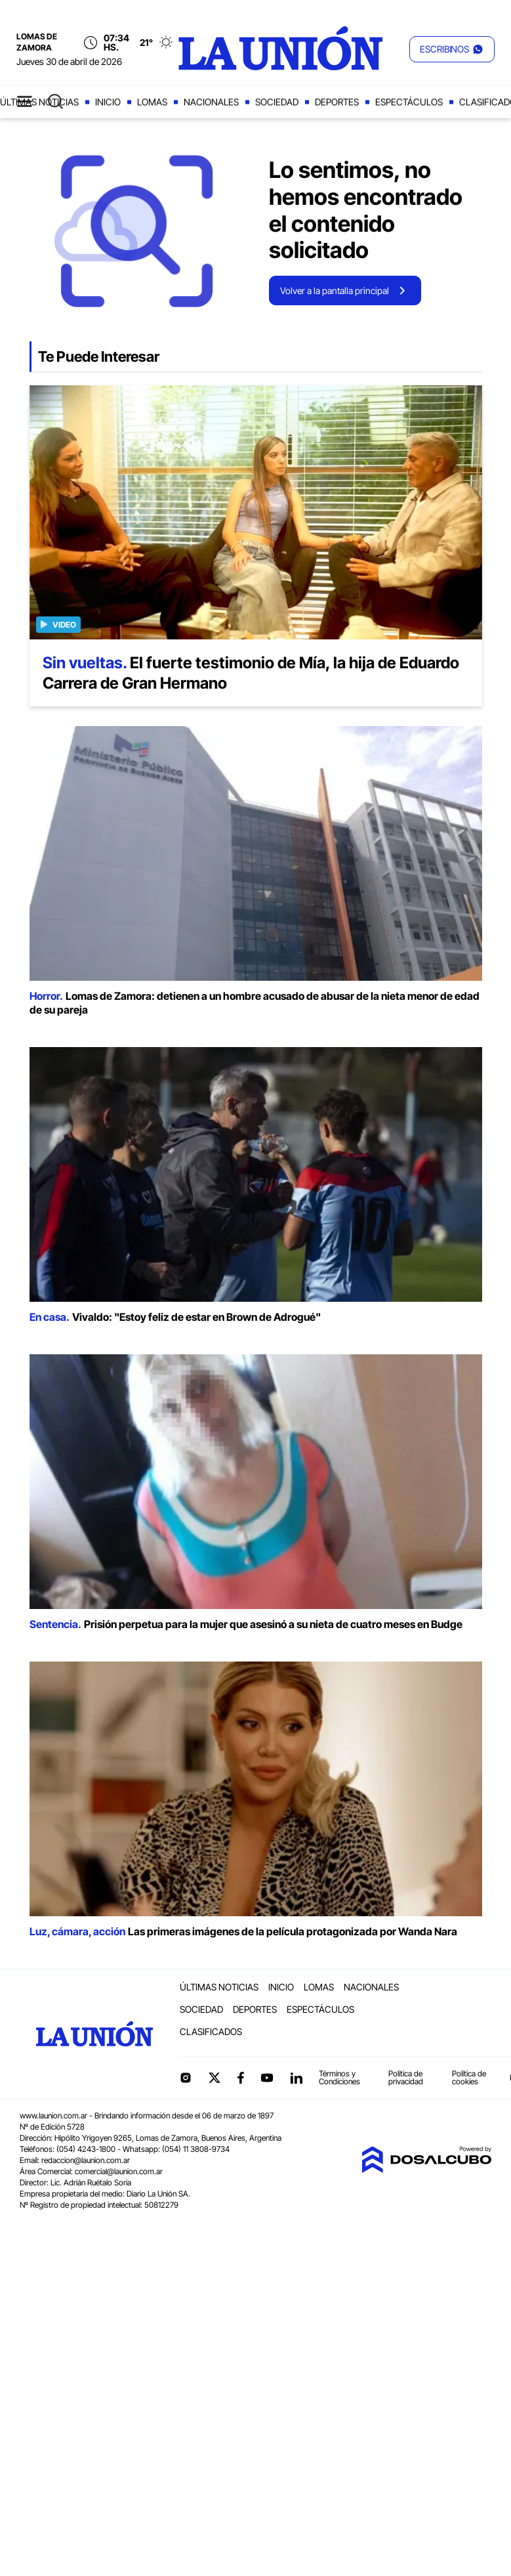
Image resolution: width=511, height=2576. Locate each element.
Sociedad (276, 102)
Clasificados (211, 2031)
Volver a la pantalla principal (334, 290)
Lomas (152, 102)
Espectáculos (409, 102)
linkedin (296, 2078)
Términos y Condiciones (339, 2077)
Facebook (240, 2078)
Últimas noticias (219, 1986)
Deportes (337, 102)
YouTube (267, 2078)
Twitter (214, 2077)
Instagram (186, 2078)
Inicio (108, 102)
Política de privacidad (405, 2077)
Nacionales (211, 102)
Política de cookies (469, 2077)
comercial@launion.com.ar (119, 2171)
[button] (452, 49)
